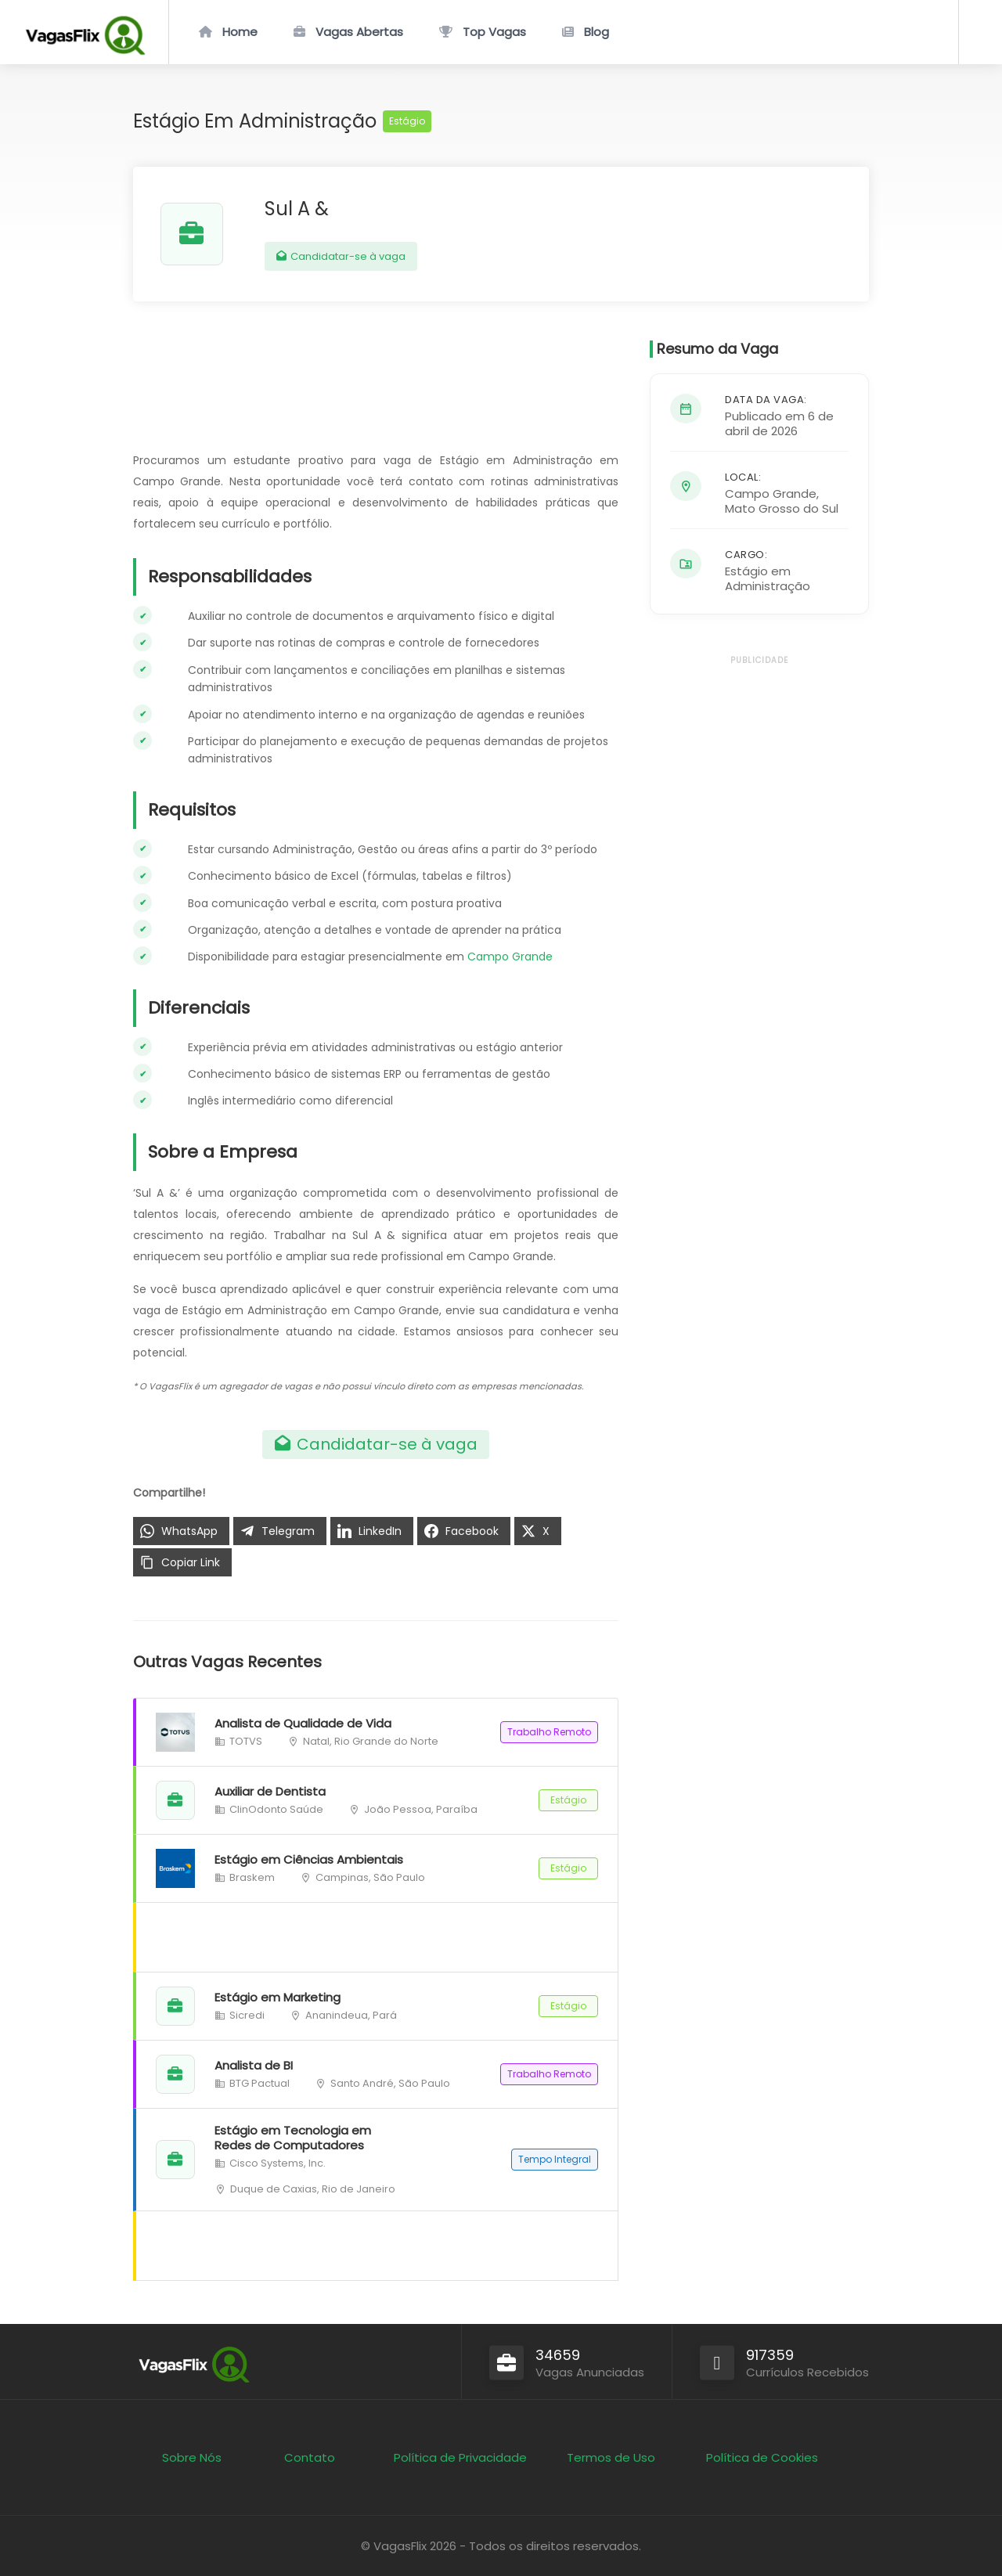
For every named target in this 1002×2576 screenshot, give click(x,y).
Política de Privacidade (460, 2457)
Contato (309, 2457)
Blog (596, 31)
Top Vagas (494, 31)
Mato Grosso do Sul (781, 508)
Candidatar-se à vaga (340, 256)
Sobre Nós (192, 2457)
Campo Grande (510, 956)
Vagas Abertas (359, 31)
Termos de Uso (611, 2457)
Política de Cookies (762, 2457)
